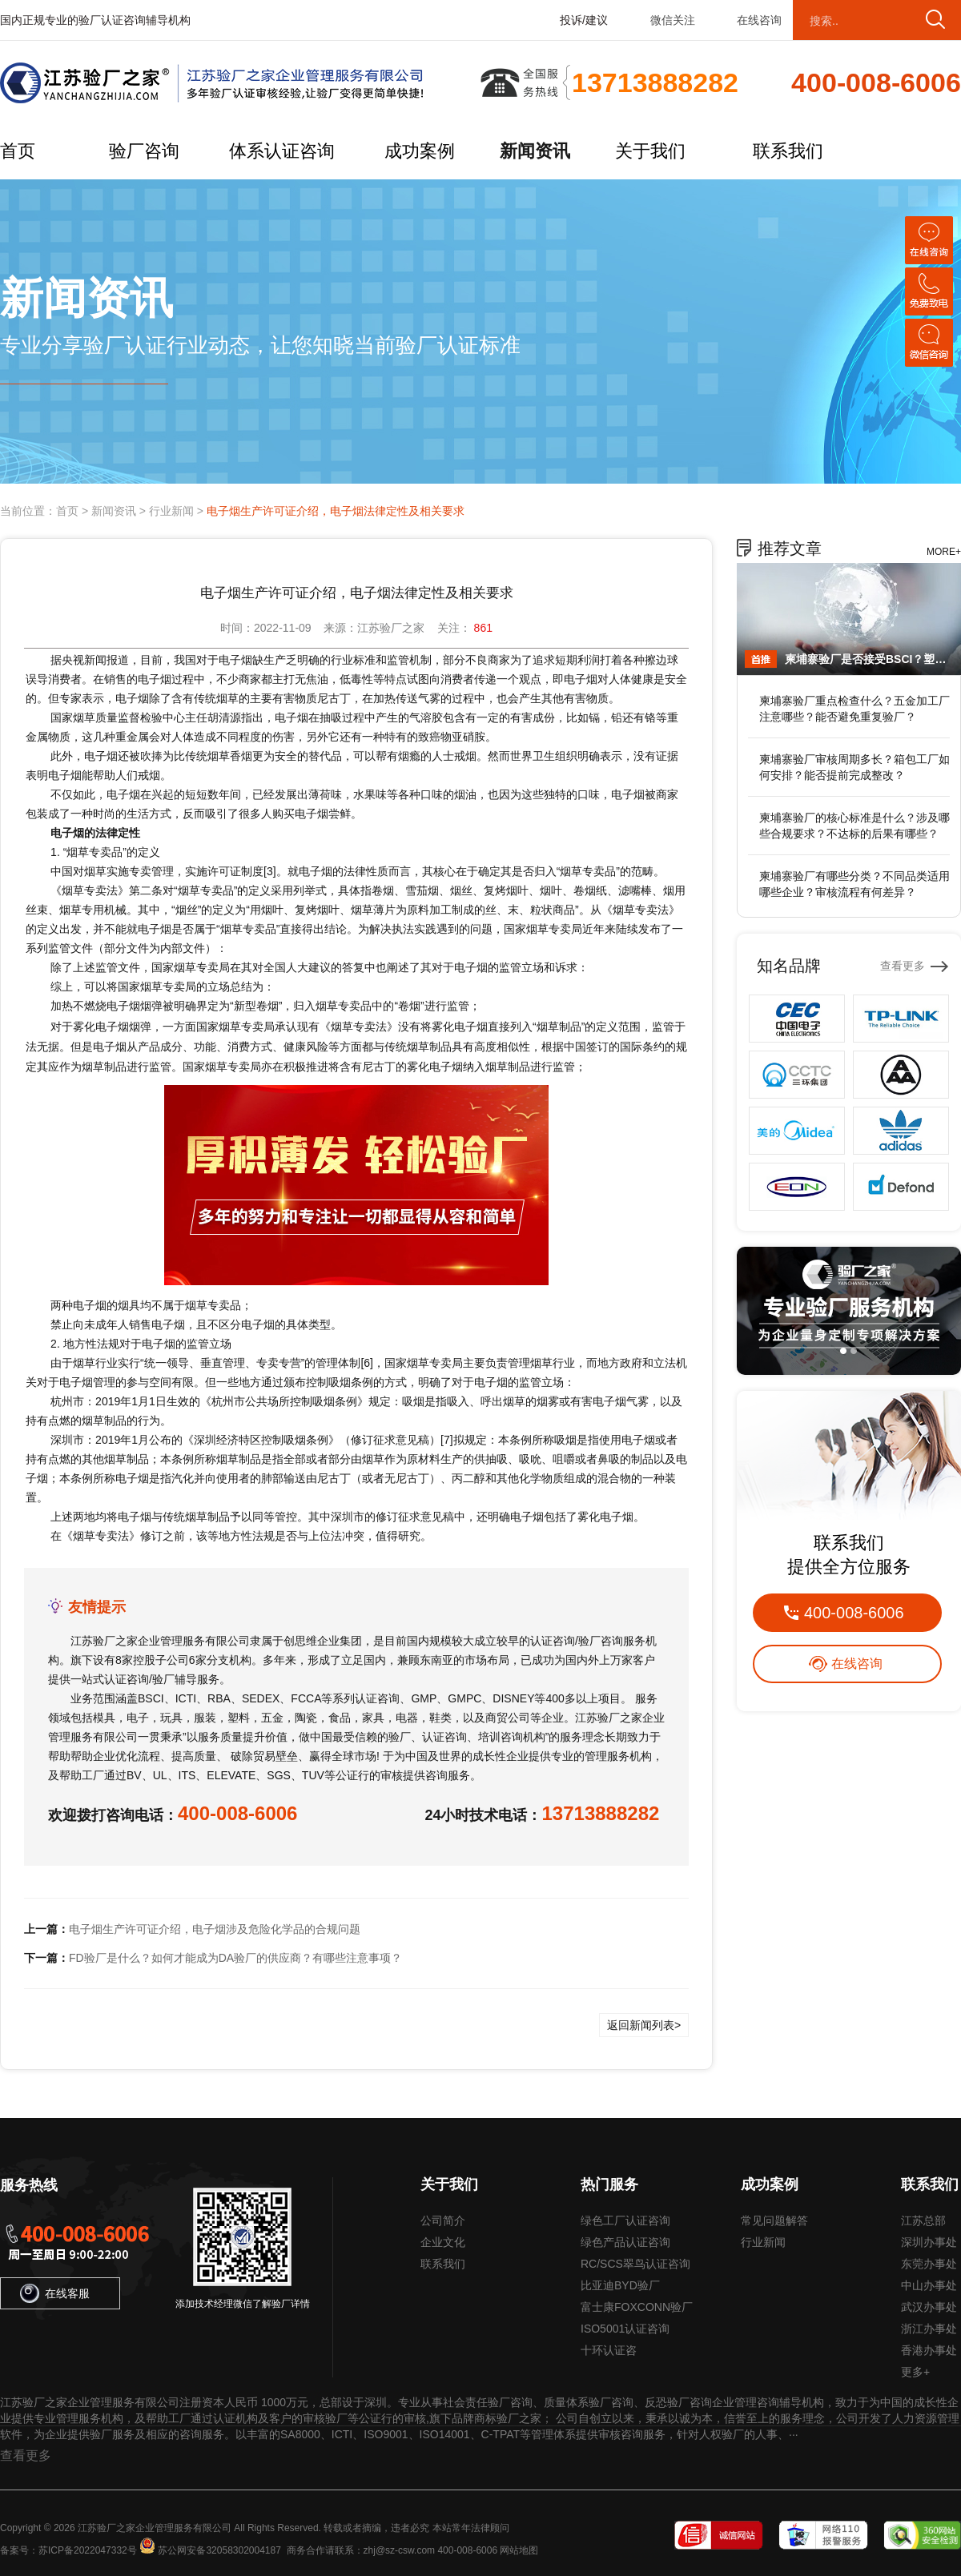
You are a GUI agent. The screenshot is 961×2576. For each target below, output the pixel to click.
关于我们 (650, 151)
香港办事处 (929, 2350)
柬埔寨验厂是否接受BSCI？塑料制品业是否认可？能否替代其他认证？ (869, 659)
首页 (17, 151)
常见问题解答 (774, 2220)
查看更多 (902, 965)
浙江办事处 (929, 2328)
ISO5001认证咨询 (625, 2328)
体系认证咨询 (282, 151)
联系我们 (788, 151)
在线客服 (55, 2293)
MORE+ (944, 551)
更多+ (915, 2371)
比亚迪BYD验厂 (620, 2285)
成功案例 (419, 151)
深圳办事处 (929, 2242)
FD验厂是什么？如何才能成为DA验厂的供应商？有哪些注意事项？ (235, 1957)
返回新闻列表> (644, 2025)
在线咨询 (759, 20)
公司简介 (442, 2220)
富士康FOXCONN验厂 (637, 2307)
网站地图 (519, 2550)
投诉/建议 (584, 20)
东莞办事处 (929, 2263)
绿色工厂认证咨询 (625, 2220)
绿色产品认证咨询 (625, 2242)
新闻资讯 (535, 151)
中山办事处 (929, 2285)
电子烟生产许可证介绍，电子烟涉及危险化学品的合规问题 (214, 1929)
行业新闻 (171, 510)
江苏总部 (923, 2220)
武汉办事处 (929, 2307)
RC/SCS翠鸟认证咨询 (635, 2263)
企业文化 (442, 2242)
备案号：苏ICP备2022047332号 (68, 2550)
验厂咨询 (144, 151)
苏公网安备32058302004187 (219, 2550)
